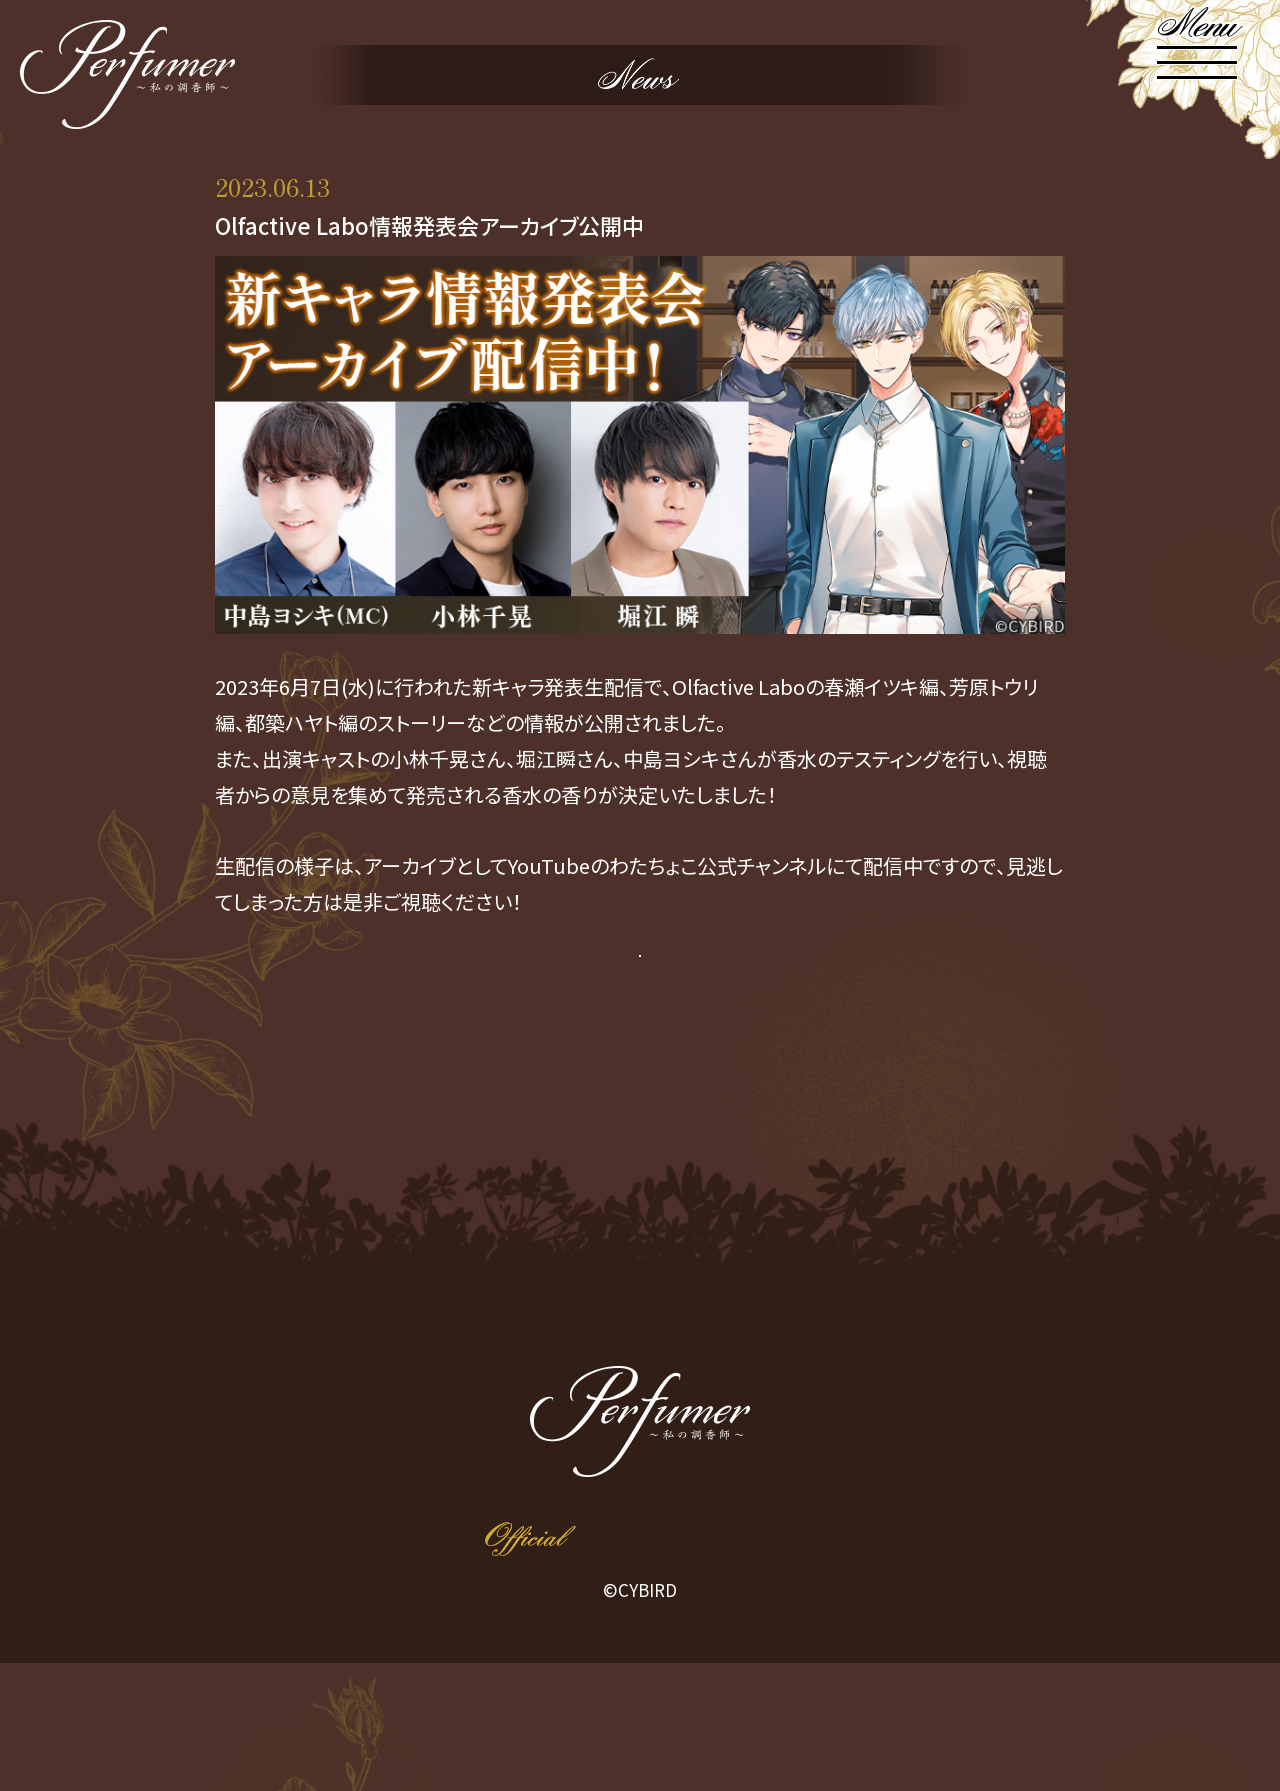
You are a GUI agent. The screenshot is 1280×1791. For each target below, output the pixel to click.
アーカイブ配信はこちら (640, 995)
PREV (474, 1092)
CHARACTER (632, 1414)
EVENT (1013, 1414)
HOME (267, 1414)
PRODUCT (829, 1414)
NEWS (443, 1414)
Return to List (640, 1092)
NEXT (806, 1092)
